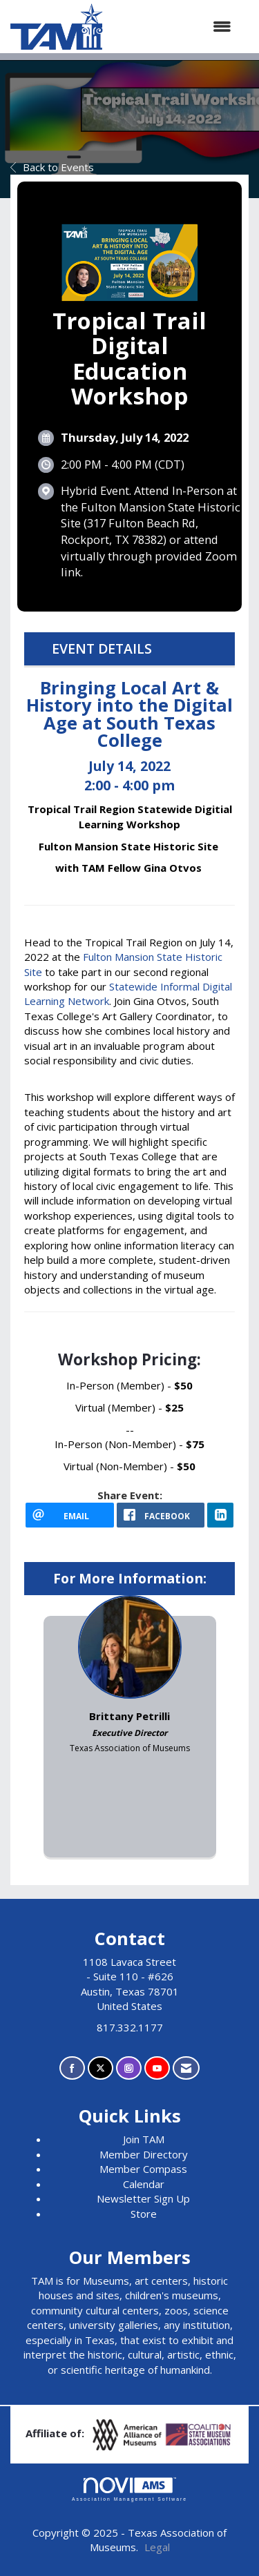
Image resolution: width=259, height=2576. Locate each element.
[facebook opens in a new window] (161, 1515)
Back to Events (52, 167)
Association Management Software (129, 2489)
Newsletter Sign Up (143, 2198)
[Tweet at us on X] (100, 2068)
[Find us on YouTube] (157, 2068)
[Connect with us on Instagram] (129, 2068)
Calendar (143, 2184)
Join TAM (143, 2139)
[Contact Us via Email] (186, 2068)
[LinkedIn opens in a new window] (220, 1515)
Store (144, 2214)
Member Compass (143, 2169)
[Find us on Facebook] (72, 2068)
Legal (157, 2547)
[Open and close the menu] (174, 26)
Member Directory (143, 2154)
